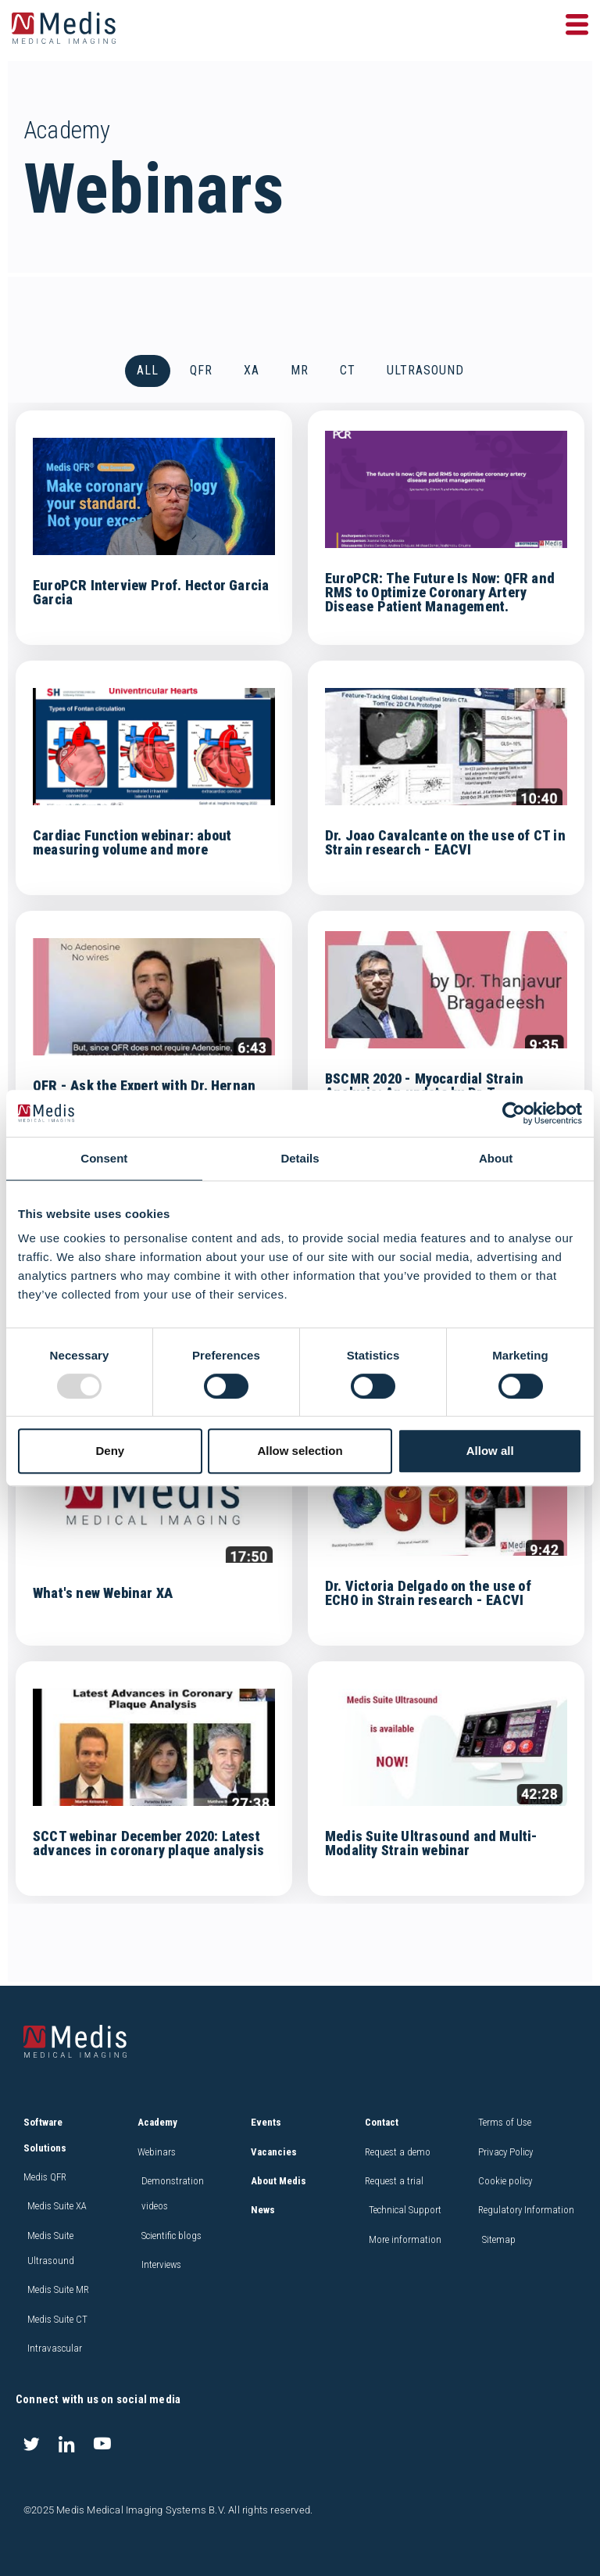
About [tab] (495, 1158)
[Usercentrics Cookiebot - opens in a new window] (513, 1113)
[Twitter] (31, 2443)
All (148, 372)
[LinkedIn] (66, 2443)
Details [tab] (299, 1158)
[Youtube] (101, 2443)
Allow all (490, 1450)
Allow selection (299, 1450)
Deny (109, 1450)
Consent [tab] (103, 1158)
